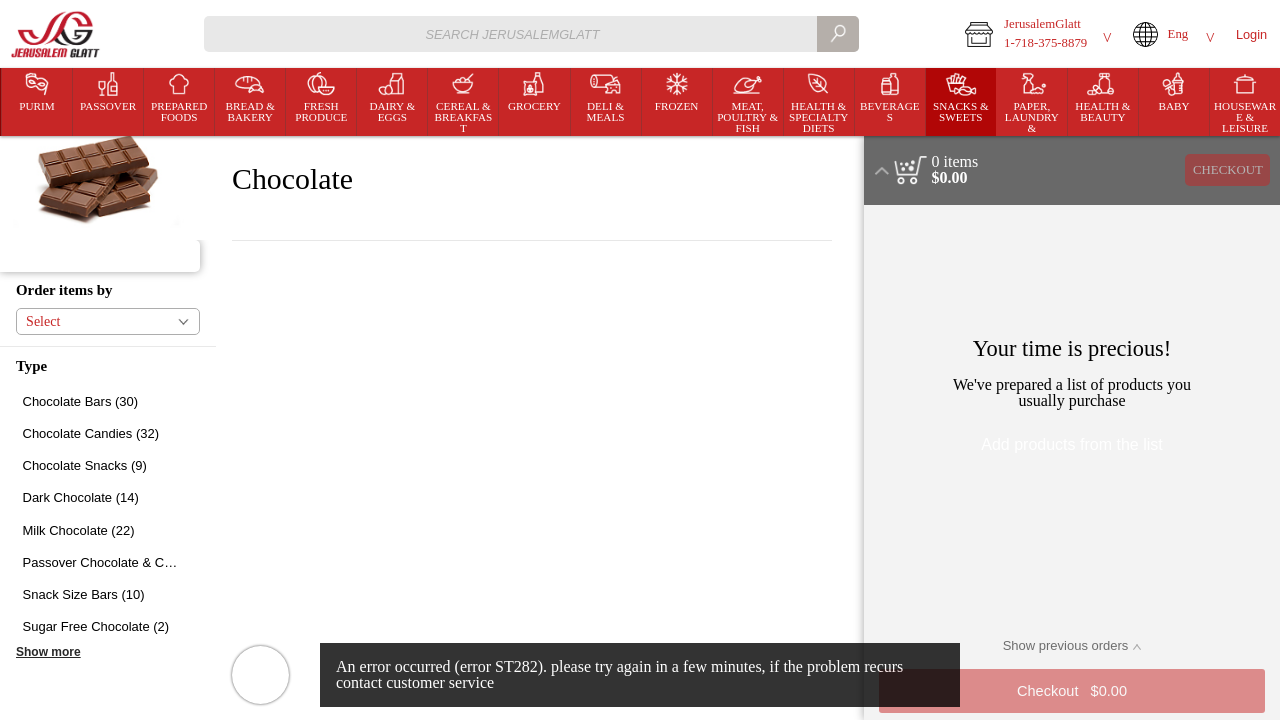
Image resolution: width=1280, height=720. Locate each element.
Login (1251, 34)
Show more (48, 652)
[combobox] (531, 33)
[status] (955, 162)
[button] (1034, 34)
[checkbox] (108, 401)
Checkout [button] (1228, 170)
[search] (838, 33)
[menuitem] (36, 102)
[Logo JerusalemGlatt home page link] (56, 34)
